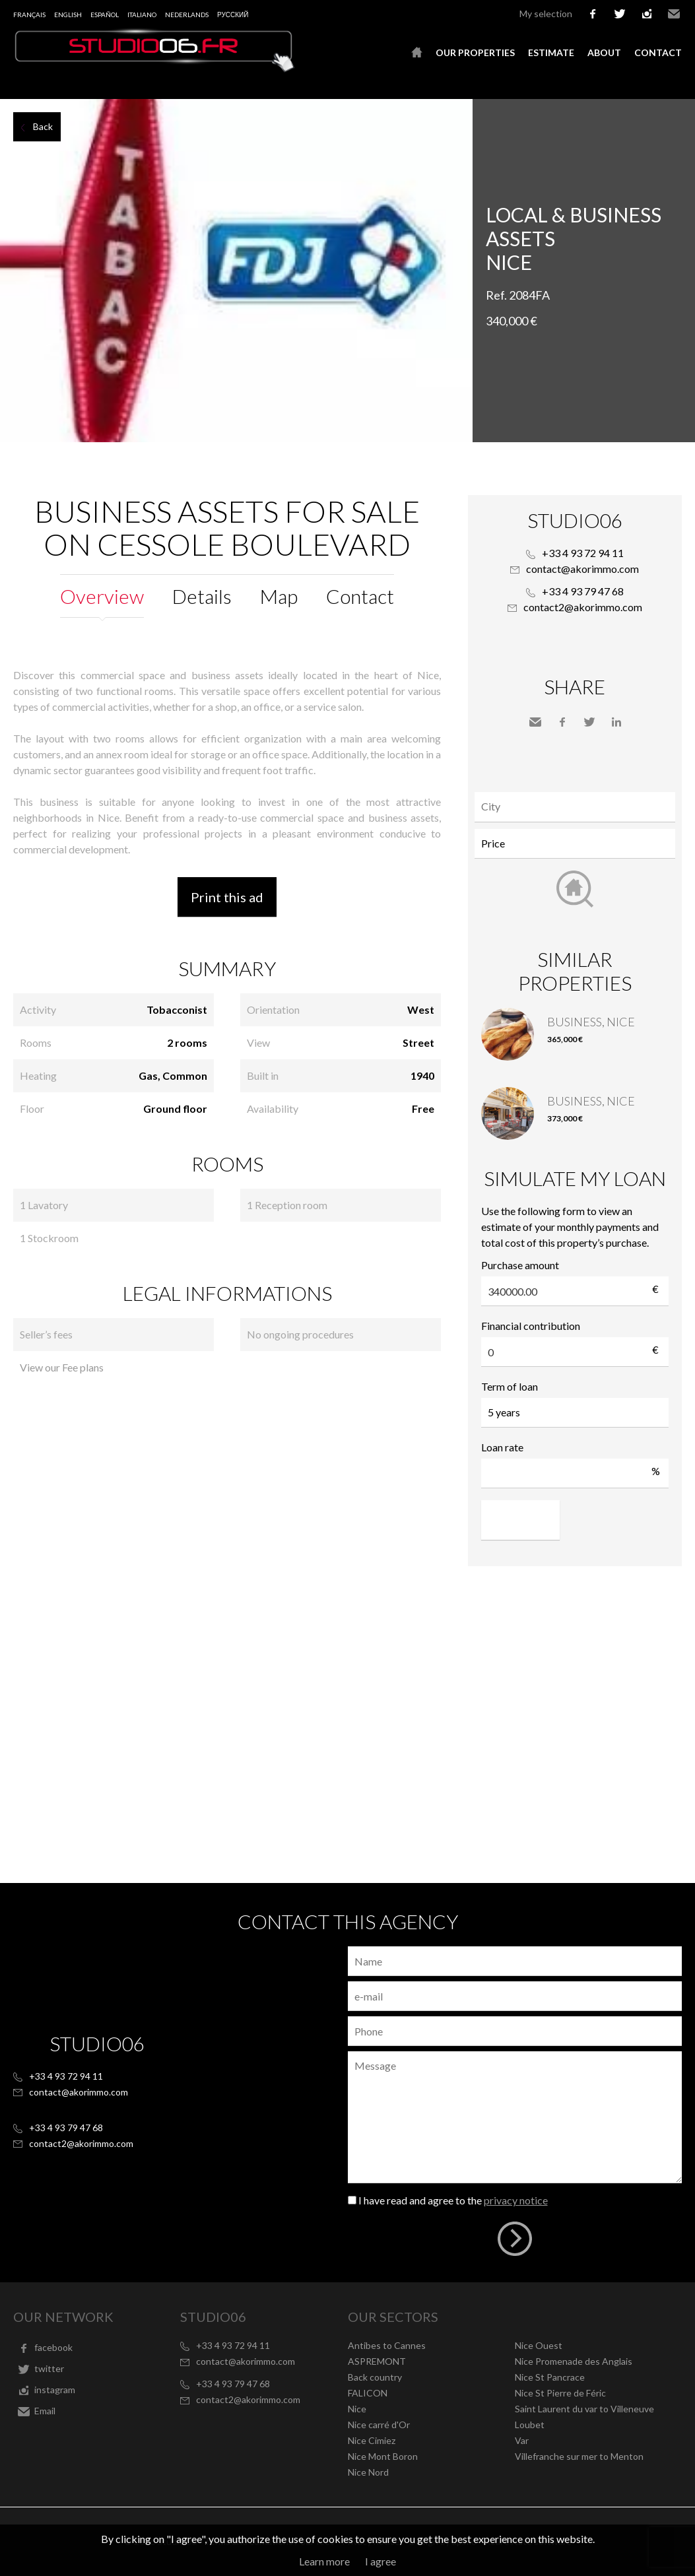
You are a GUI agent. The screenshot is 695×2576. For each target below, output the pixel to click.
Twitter (589, 722)
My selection (545, 13)
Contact (658, 52)
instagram (646, 13)
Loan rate (502, 1447)
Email (673, 13)
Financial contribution (530, 1325)
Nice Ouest (538, 2345)
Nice (357, 2408)
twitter (619, 13)
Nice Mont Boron (383, 2456)
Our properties (475, 52)
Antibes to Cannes (387, 2345)
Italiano (141, 14)
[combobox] (575, 807)
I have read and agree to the (453, 2200)
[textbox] (578, 806)
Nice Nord (368, 2472)
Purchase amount (520, 1265)
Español (104, 14)
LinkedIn (616, 722)
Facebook (562, 722)
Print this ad (227, 897)
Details (202, 596)
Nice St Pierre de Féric (560, 2392)
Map (279, 596)
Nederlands (187, 14)
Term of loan (509, 1386)
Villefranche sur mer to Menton (579, 2456)
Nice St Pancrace (550, 2377)
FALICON (367, 2392)
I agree (380, 2561)
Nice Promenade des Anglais (573, 2361)
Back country (375, 2377)
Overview (102, 596)
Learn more (324, 2561)
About (604, 52)
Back (43, 126)
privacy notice (516, 2200)
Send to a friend (535, 722)
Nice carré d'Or (379, 2424)
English (68, 14)
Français (29, 14)
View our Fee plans (62, 1367)
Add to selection (686, 113)
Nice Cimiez (371, 2440)
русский (232, 14)
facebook (592, 13)
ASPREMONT (377, 2361)
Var (522, 2440)
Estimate (551, 52)
